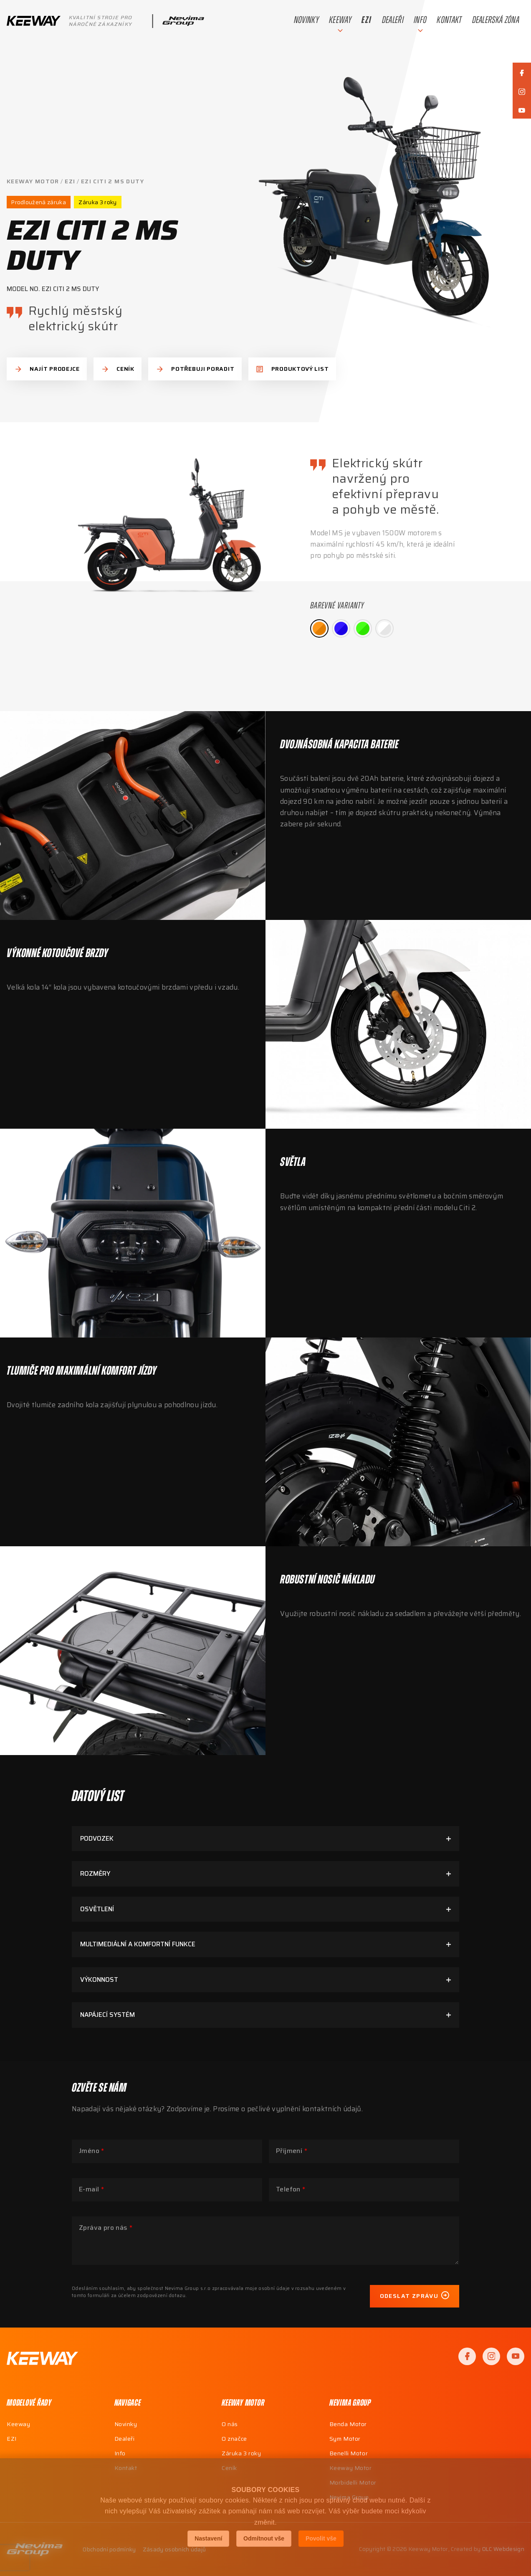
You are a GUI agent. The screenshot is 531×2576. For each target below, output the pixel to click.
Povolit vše (321, 2538)
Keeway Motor (33, 181)
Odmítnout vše (263, 2538)
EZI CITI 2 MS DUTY (112, 181)
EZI (70, 181)
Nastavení (208, 2538)
